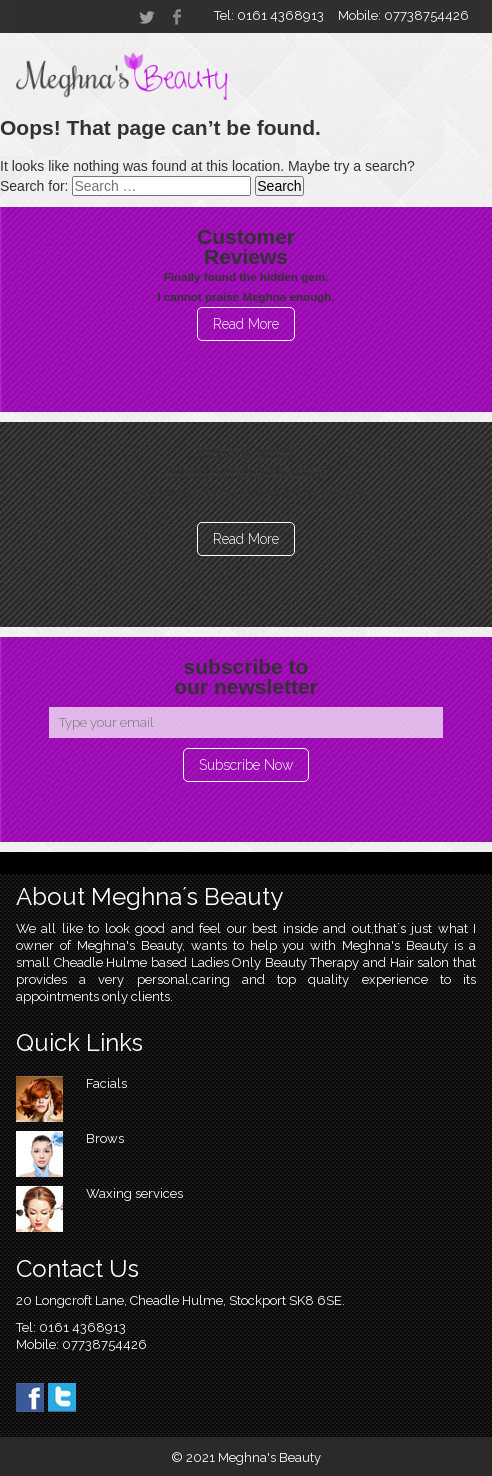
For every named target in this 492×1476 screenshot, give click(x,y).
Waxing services (134, 1193)
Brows (105, 1138)
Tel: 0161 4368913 (269, 15)
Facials (106, 1083)
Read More (246, 324)
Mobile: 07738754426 (403, 15)
